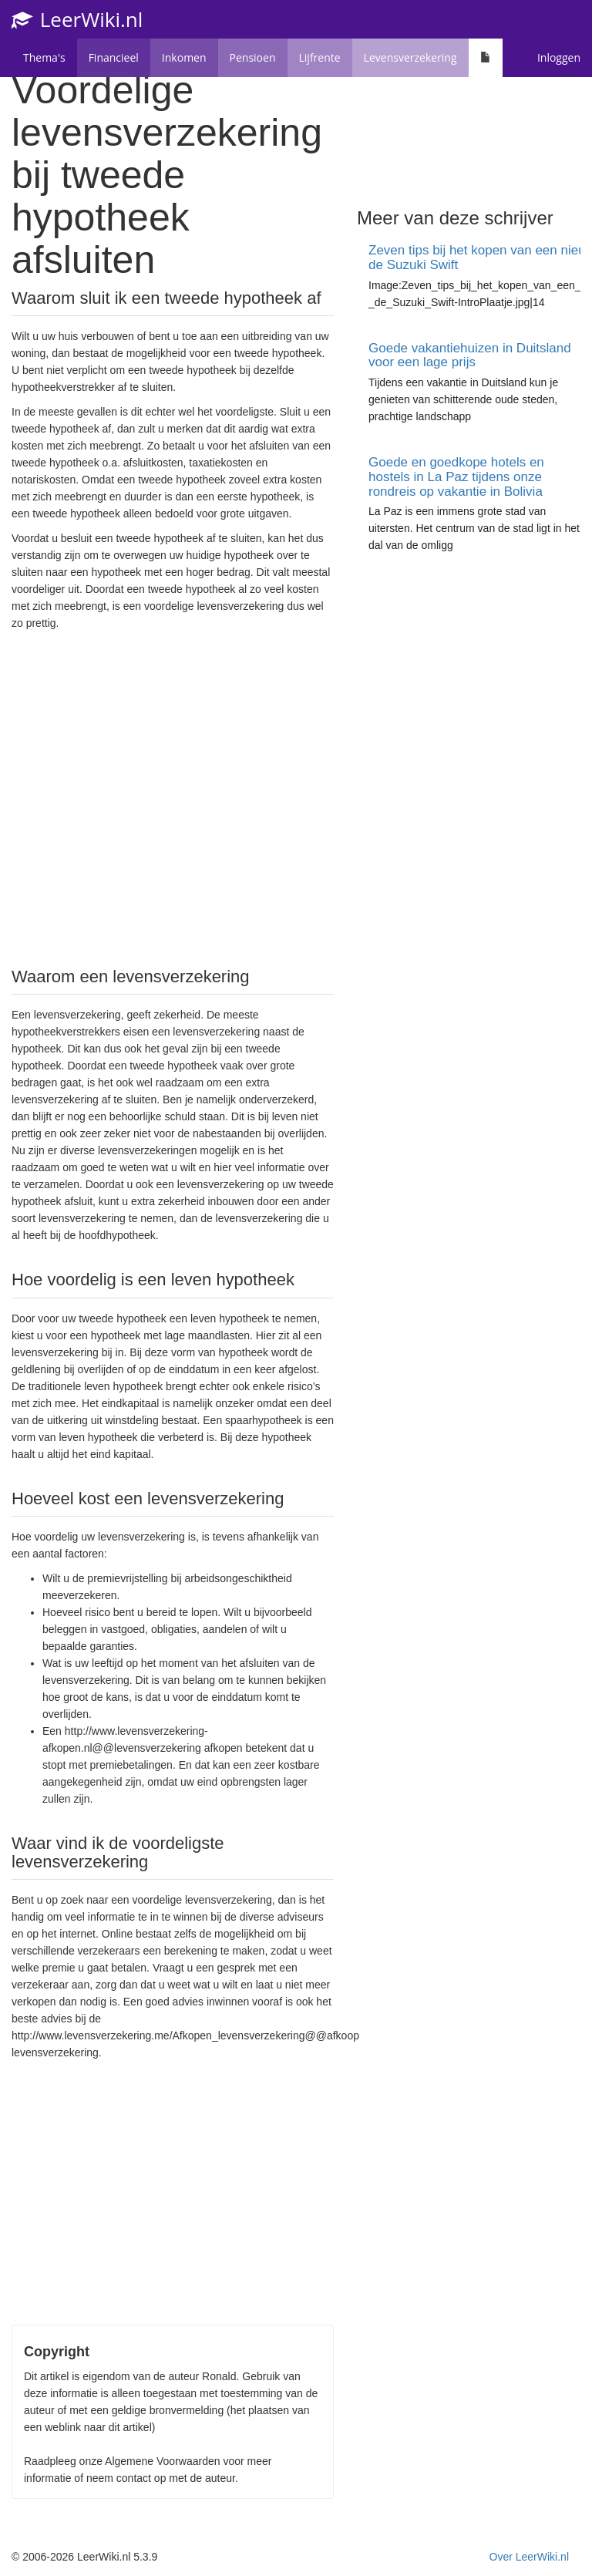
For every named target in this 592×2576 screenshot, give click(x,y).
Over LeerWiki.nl (529, 2557)
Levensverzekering (410, 57)
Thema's (44, 57)
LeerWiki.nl (77, 19)
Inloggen (558, 57)
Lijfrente (320, 57)
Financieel (114, 57)
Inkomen (184, 57)
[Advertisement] (172, 797)
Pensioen (253, 57)
